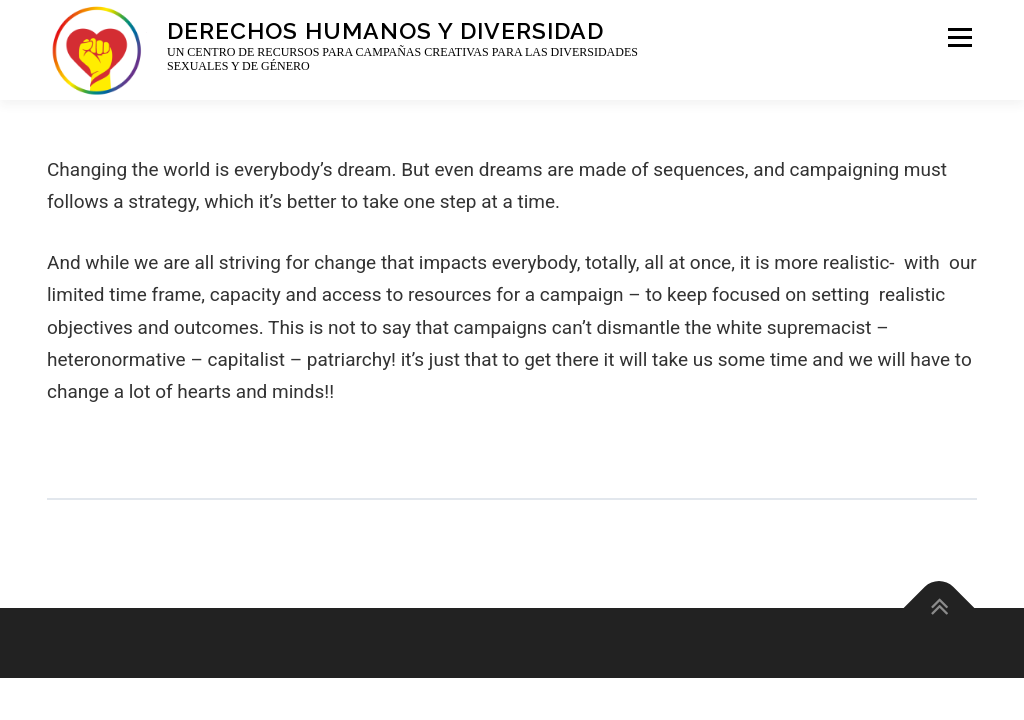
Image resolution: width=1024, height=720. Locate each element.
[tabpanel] (512, 311)
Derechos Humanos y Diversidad (385, 29)
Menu (958, 37)
